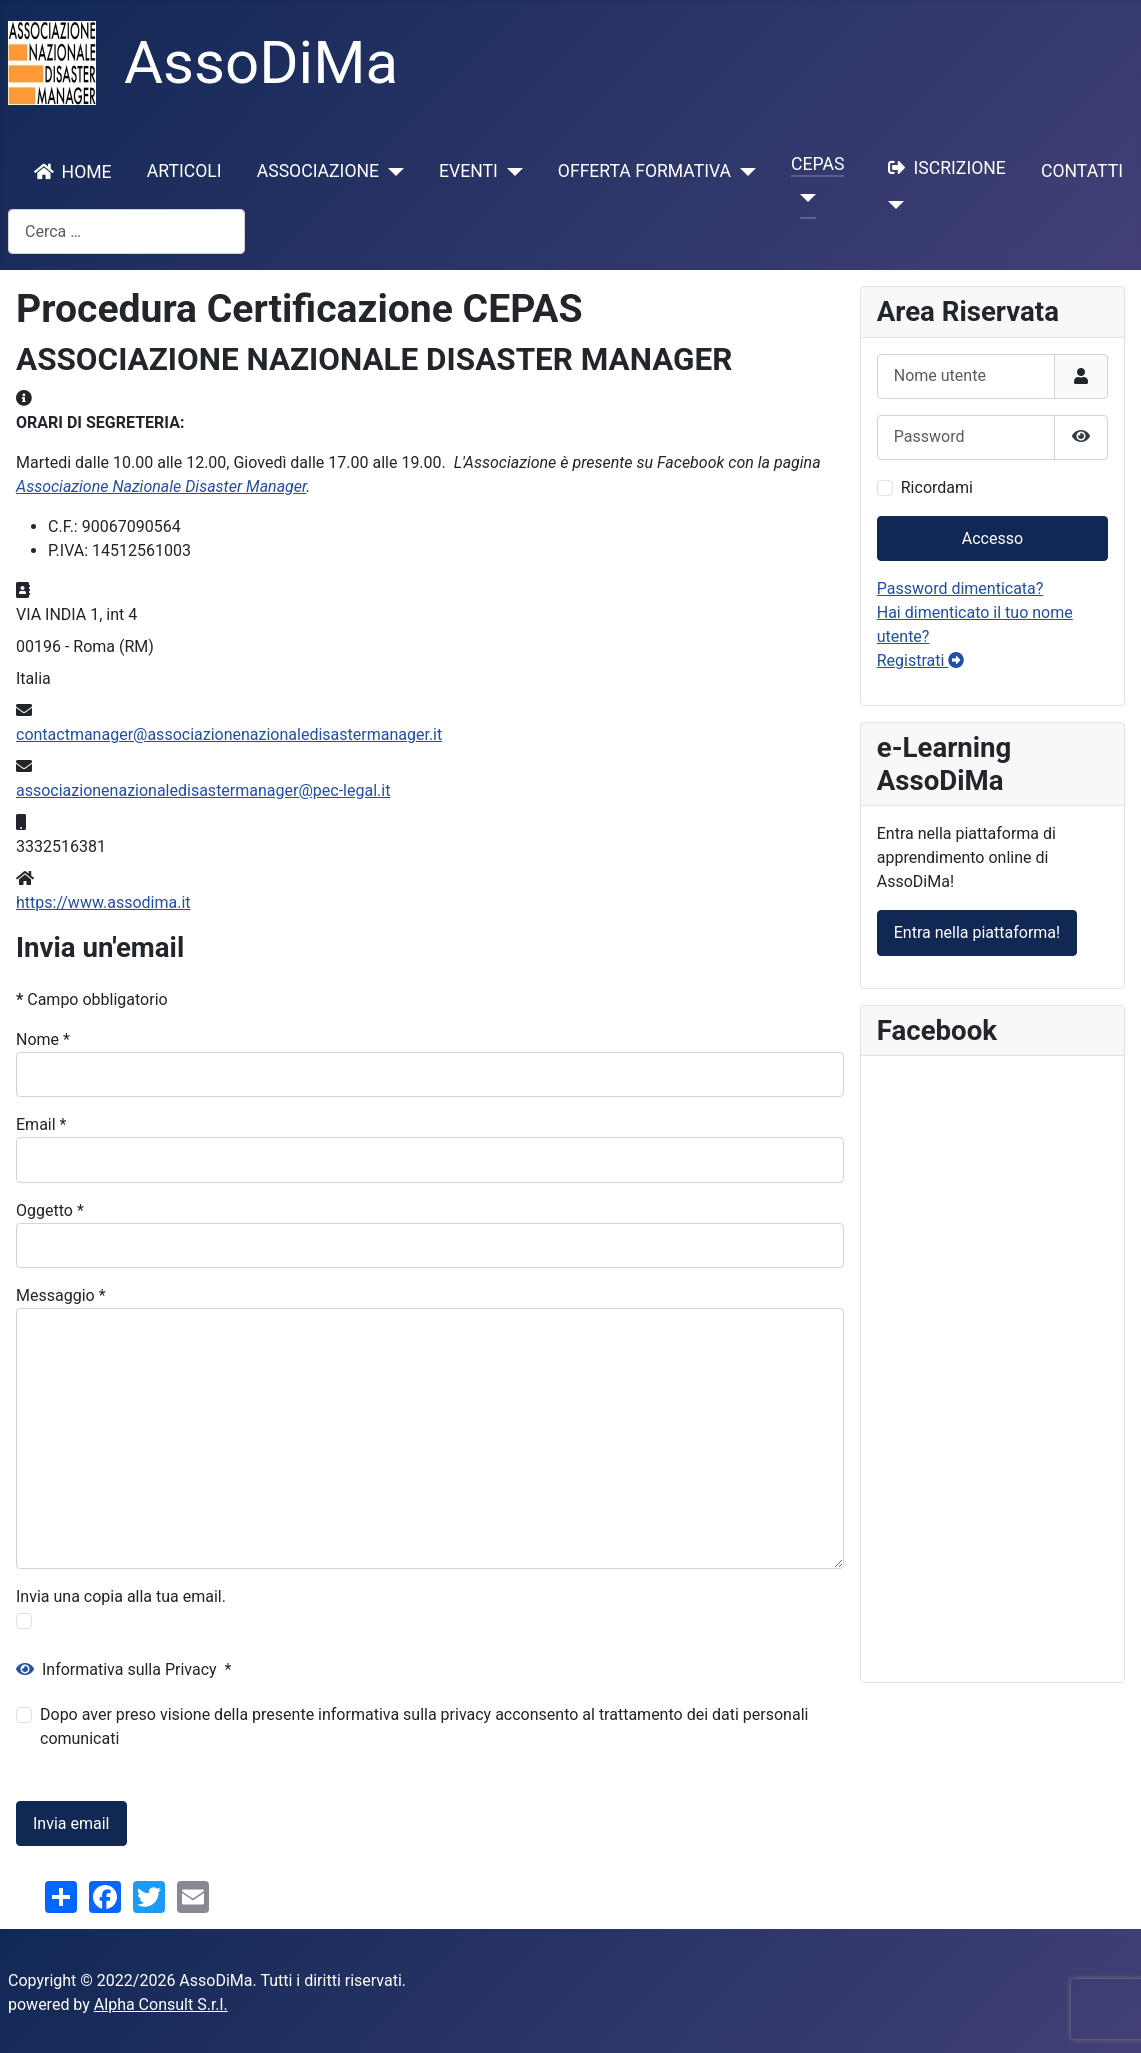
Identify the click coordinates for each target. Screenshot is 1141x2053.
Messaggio (61, 1295)
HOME (69, 172)
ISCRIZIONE (943, 168)
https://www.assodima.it (103, 902)
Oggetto (50, 1210)
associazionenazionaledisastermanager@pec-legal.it (203, 790)
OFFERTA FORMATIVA (644, 171)
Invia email (71, 1823)
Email (41, 1124)
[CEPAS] (803, 198)
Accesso (992, 538)
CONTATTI (1082, 171)
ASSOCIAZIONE (318, 171)
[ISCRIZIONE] (892, 205)
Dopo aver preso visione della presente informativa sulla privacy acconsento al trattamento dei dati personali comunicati (424, 1726)
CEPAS (817, 164)
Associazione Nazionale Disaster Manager (161, 486)
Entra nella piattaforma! (977, 932)
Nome (43, 1039)
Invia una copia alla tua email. (121, 1596)
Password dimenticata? (960, 588)
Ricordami (937, 487)
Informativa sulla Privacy (123, 1669)
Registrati (921, 660)
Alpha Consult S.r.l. (161, 2004)
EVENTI (468, 171)
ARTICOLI (184, 171)
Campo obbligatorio (92, 999)
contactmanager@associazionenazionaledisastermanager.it (229, 734)
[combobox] (126, 231)
